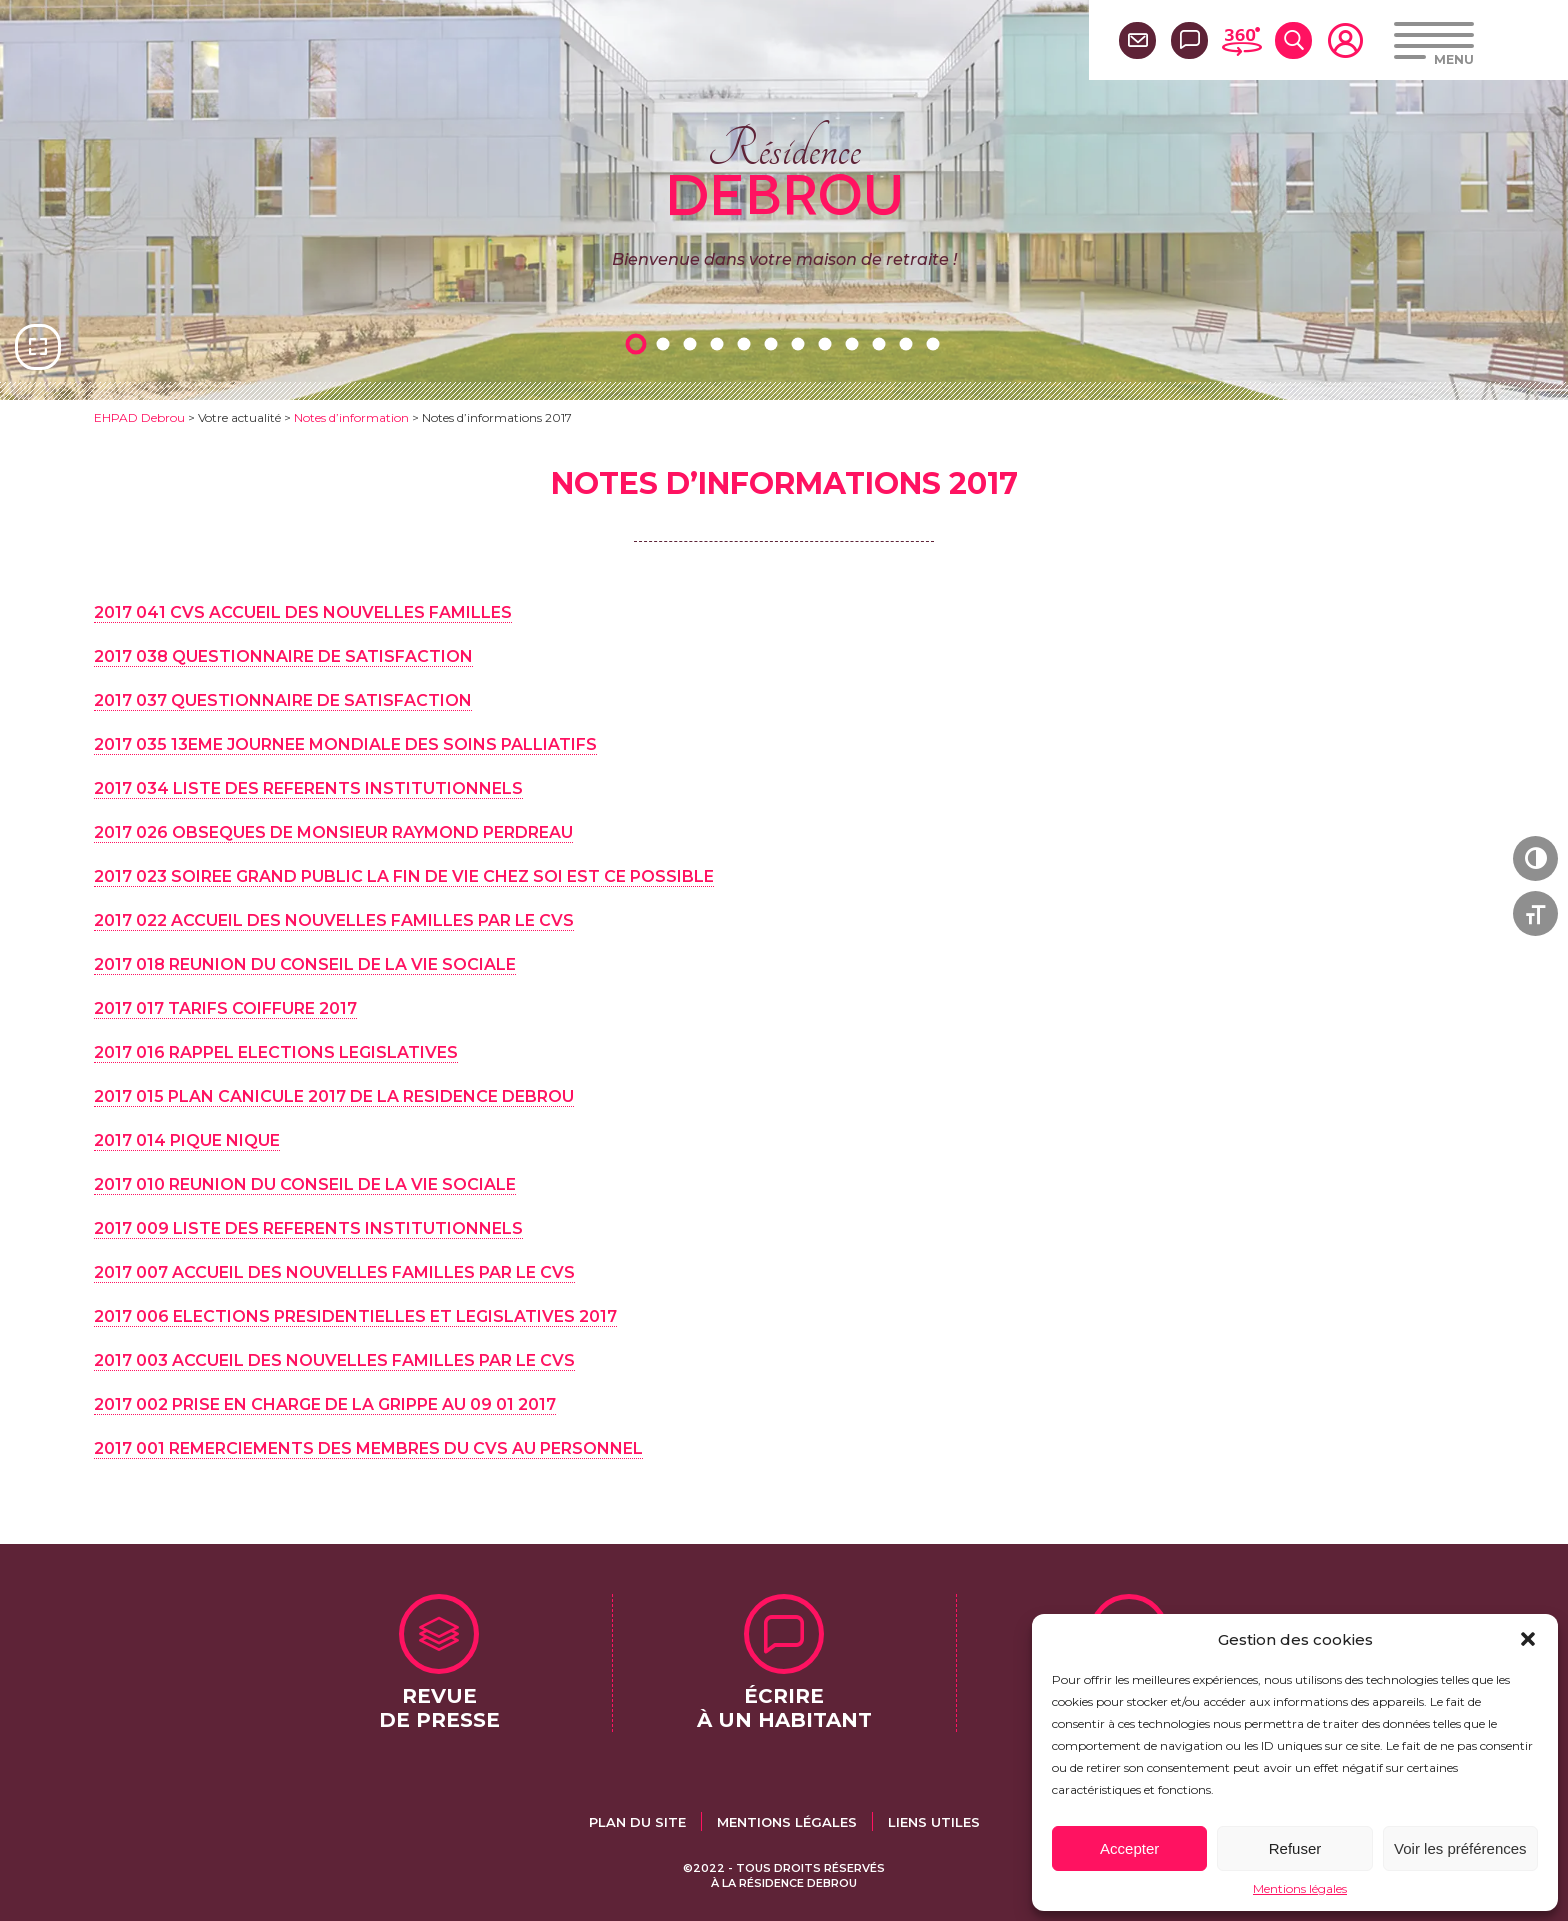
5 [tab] (747, 343)
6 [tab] (774, 343)
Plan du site (637, 1822)
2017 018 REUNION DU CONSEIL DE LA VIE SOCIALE (305, 964)
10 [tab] (882, 343)
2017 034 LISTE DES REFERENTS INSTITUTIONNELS (308, 788)
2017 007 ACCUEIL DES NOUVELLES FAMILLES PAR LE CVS (334, 1272)
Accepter (1129, 1848)
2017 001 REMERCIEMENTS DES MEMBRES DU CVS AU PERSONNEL (368, 1448)
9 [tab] (855, 343)
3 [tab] (693, 343)
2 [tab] (666, 343)
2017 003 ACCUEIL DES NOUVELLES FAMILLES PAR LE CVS (334, 1360)
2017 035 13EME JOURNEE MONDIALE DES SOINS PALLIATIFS (345, 744)
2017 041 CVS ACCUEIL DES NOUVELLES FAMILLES (303, 612)
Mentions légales (1300, 1888)
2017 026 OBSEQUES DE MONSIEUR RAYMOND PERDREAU (333, 832)
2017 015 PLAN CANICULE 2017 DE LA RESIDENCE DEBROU (334, 1096)
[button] (1528, 1639)
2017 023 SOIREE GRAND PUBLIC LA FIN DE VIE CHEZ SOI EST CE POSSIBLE (404, 876)
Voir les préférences (1460, 1848)
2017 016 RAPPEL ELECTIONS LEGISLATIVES (276, 1052)
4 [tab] (720, 343)
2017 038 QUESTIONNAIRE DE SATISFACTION (283, 656)
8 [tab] (828, 343)
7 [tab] (801, 343)
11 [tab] (909, 343)
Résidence (784, 169)
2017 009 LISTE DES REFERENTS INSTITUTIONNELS (308, 1228)
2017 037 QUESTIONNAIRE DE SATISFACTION (283, 700)
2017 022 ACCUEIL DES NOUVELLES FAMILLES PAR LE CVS (334, 920)
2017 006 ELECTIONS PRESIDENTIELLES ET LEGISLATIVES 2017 (355, 1316)
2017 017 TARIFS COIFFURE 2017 (225, 1008)
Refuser (1295, 1848)
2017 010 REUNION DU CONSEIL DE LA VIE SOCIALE (305, 1184)
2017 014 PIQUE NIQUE (187, 1140)
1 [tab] (639, 343)
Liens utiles (934, 1822)
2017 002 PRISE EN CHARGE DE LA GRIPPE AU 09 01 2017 (325, 1404)
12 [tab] (936, 343)
